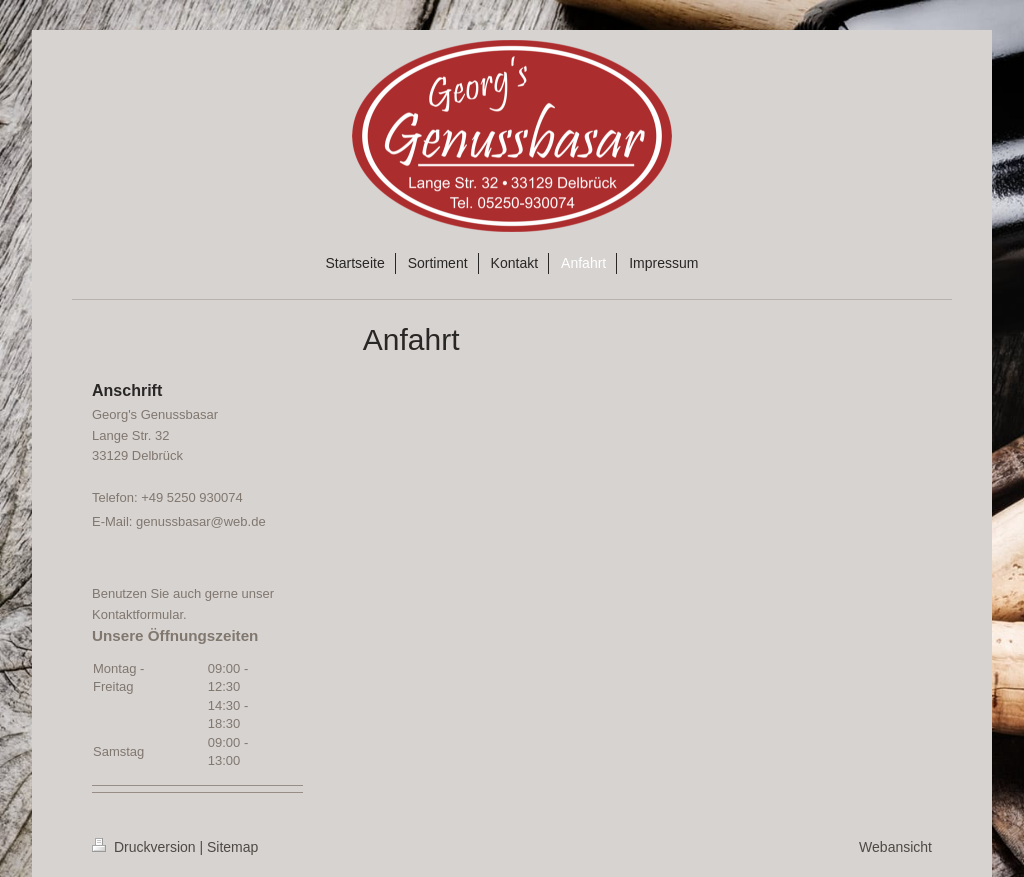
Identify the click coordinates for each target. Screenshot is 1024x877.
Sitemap (232, 847)
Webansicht (895, 847)
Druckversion (145, 847)
